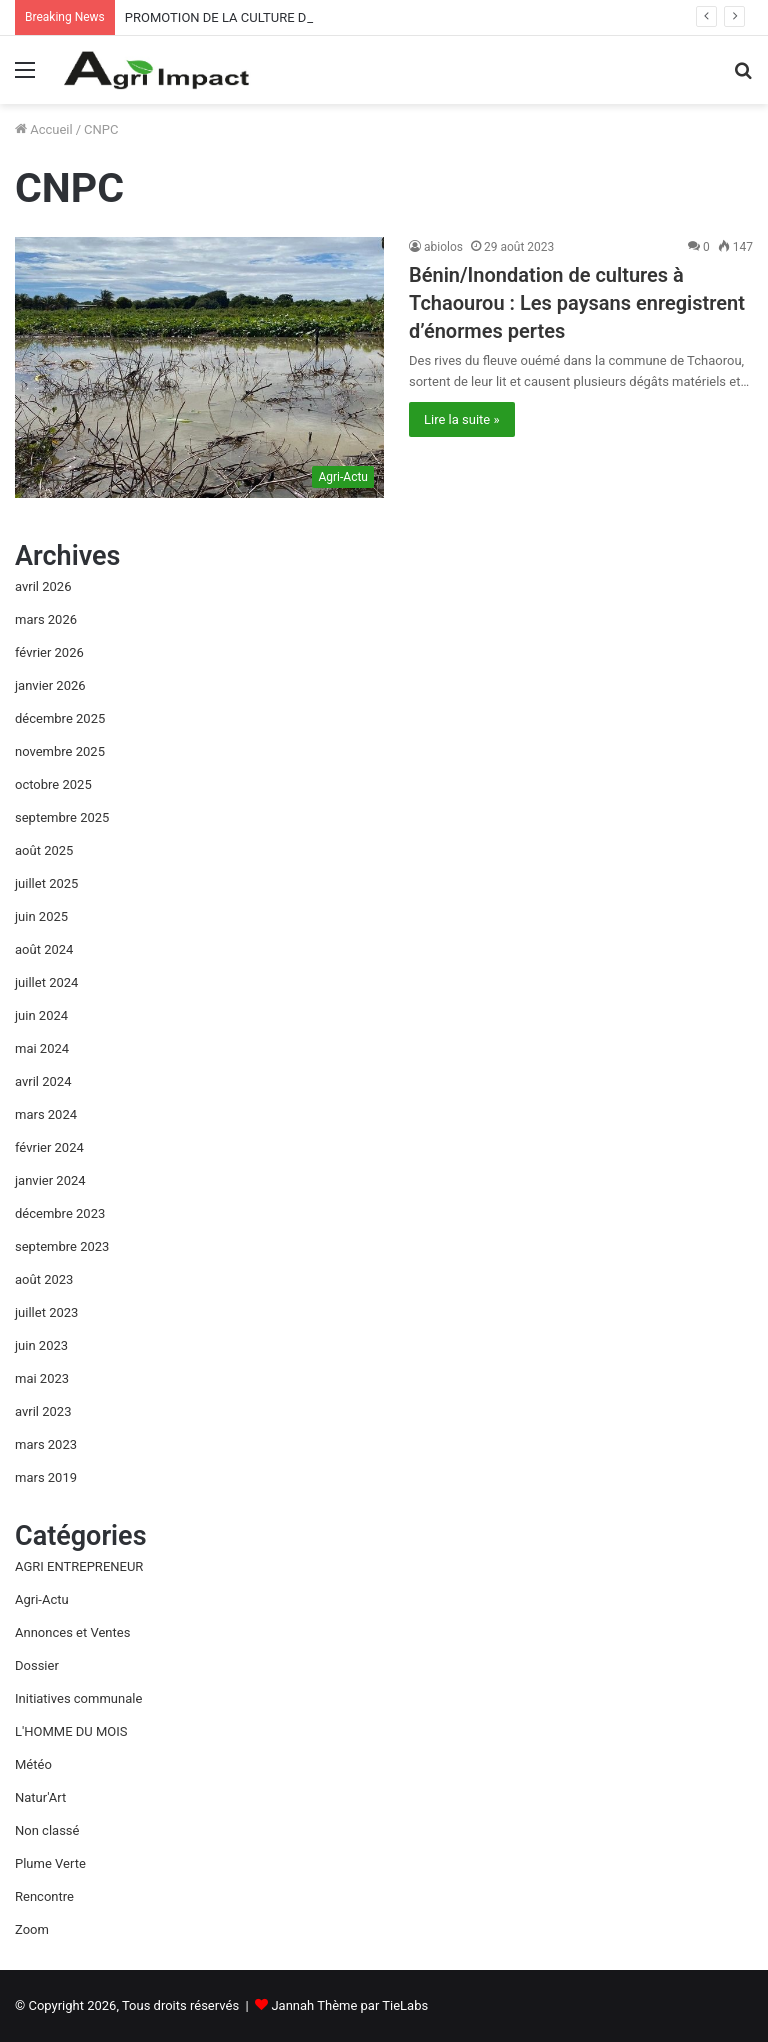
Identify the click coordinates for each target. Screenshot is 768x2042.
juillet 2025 (46, 883)
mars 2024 (46, 1114)
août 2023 (44, 1279)
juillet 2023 (46, 1312)
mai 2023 (42, 1378)
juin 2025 (41, 916)
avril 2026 (43, 586)
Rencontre (44, 1896)
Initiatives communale (78, 1698)
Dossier (37, 1665)
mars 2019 (46, 1477)
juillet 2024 (46, 982)
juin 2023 (41, 1345)
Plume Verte (50, 1863)
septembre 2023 (62, 1246)
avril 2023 (43, 1411)
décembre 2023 (60, 1213)
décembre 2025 (60, 718)
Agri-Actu (42, 1599)
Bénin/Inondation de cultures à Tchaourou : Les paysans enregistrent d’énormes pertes (577, 303)
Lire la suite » (462, 419)
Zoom (32, 1929)
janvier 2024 (50, 1180)
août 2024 (44, 949)
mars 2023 (46, 1444)
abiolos (443, 247)
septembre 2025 (62, 817)
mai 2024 (42, 1048)
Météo (33, 1764)
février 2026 (49, 652)
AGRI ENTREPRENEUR (79, 1566)
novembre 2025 (60, 751)
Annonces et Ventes (72, 1632)
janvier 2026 (50, 685)
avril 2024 (43, 1081)
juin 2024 (41, 1015)
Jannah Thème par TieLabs (349, 2005)
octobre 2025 (53, 784)
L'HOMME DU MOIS (71, 1731)
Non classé (47, 1830)
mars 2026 (46, 619)
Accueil (44, 129)
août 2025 (44, 850)
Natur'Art (40, 1797)
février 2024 (49, 1147)
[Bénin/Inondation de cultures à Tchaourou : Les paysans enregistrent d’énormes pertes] (199, 367)
